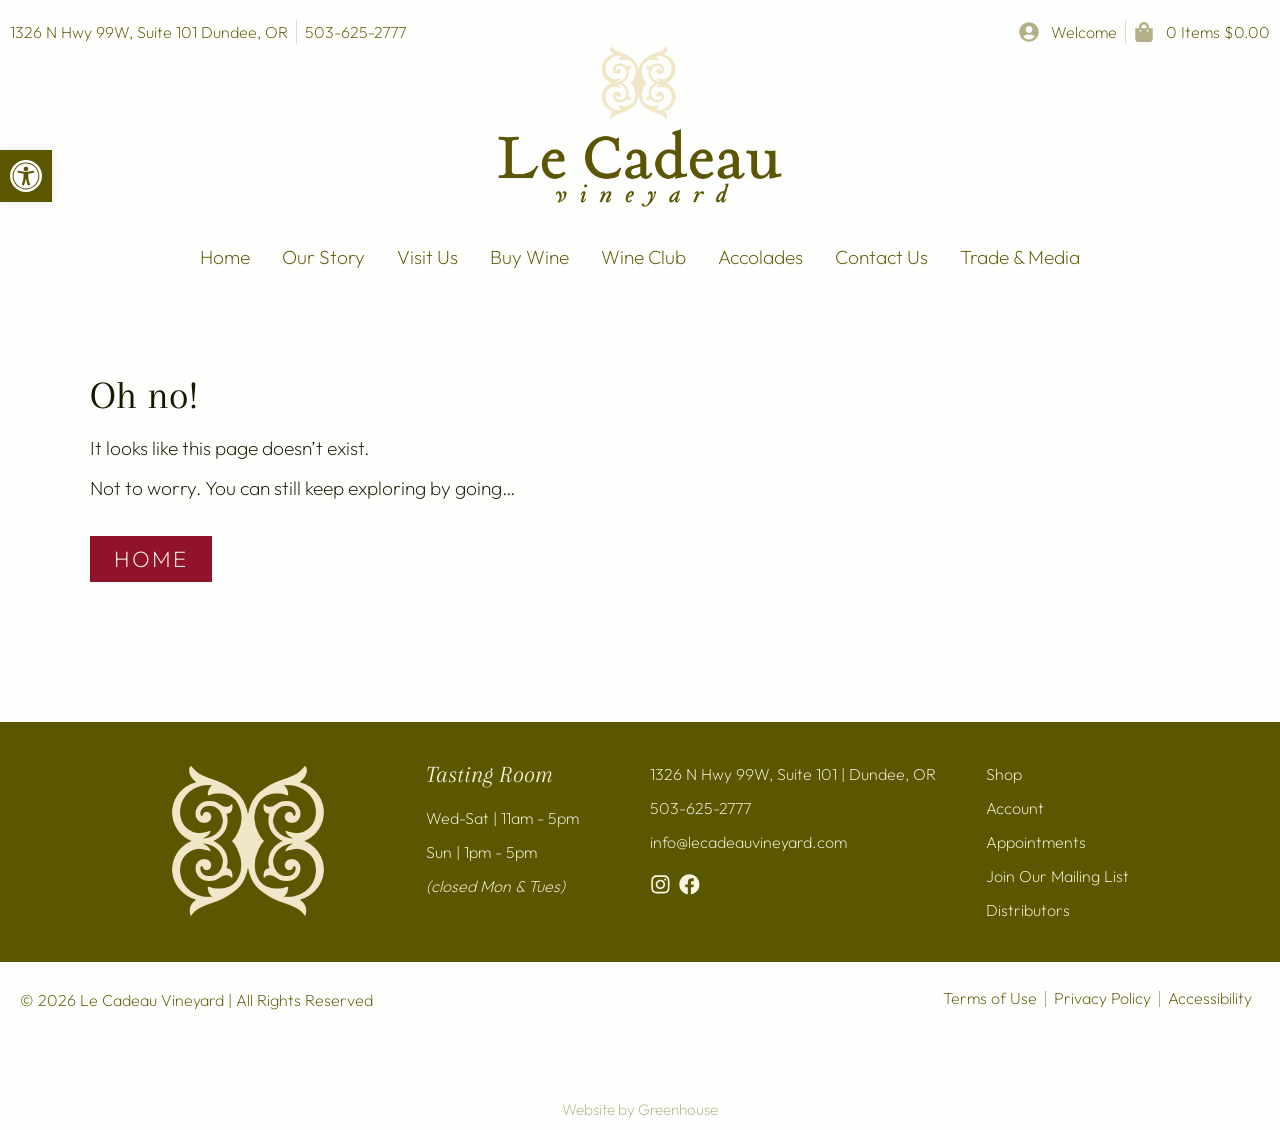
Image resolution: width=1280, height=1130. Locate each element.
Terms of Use (990, 998)
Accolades (760, 257)
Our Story (323, 257)
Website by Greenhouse (640, 1109)
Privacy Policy (1102, 998)
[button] (26, 176)
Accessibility (1210, 998)
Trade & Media (1020, 257)
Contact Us (881, 257)
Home (225, 257)
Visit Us (427, 257)
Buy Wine (529, 257)
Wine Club (643, 257)
